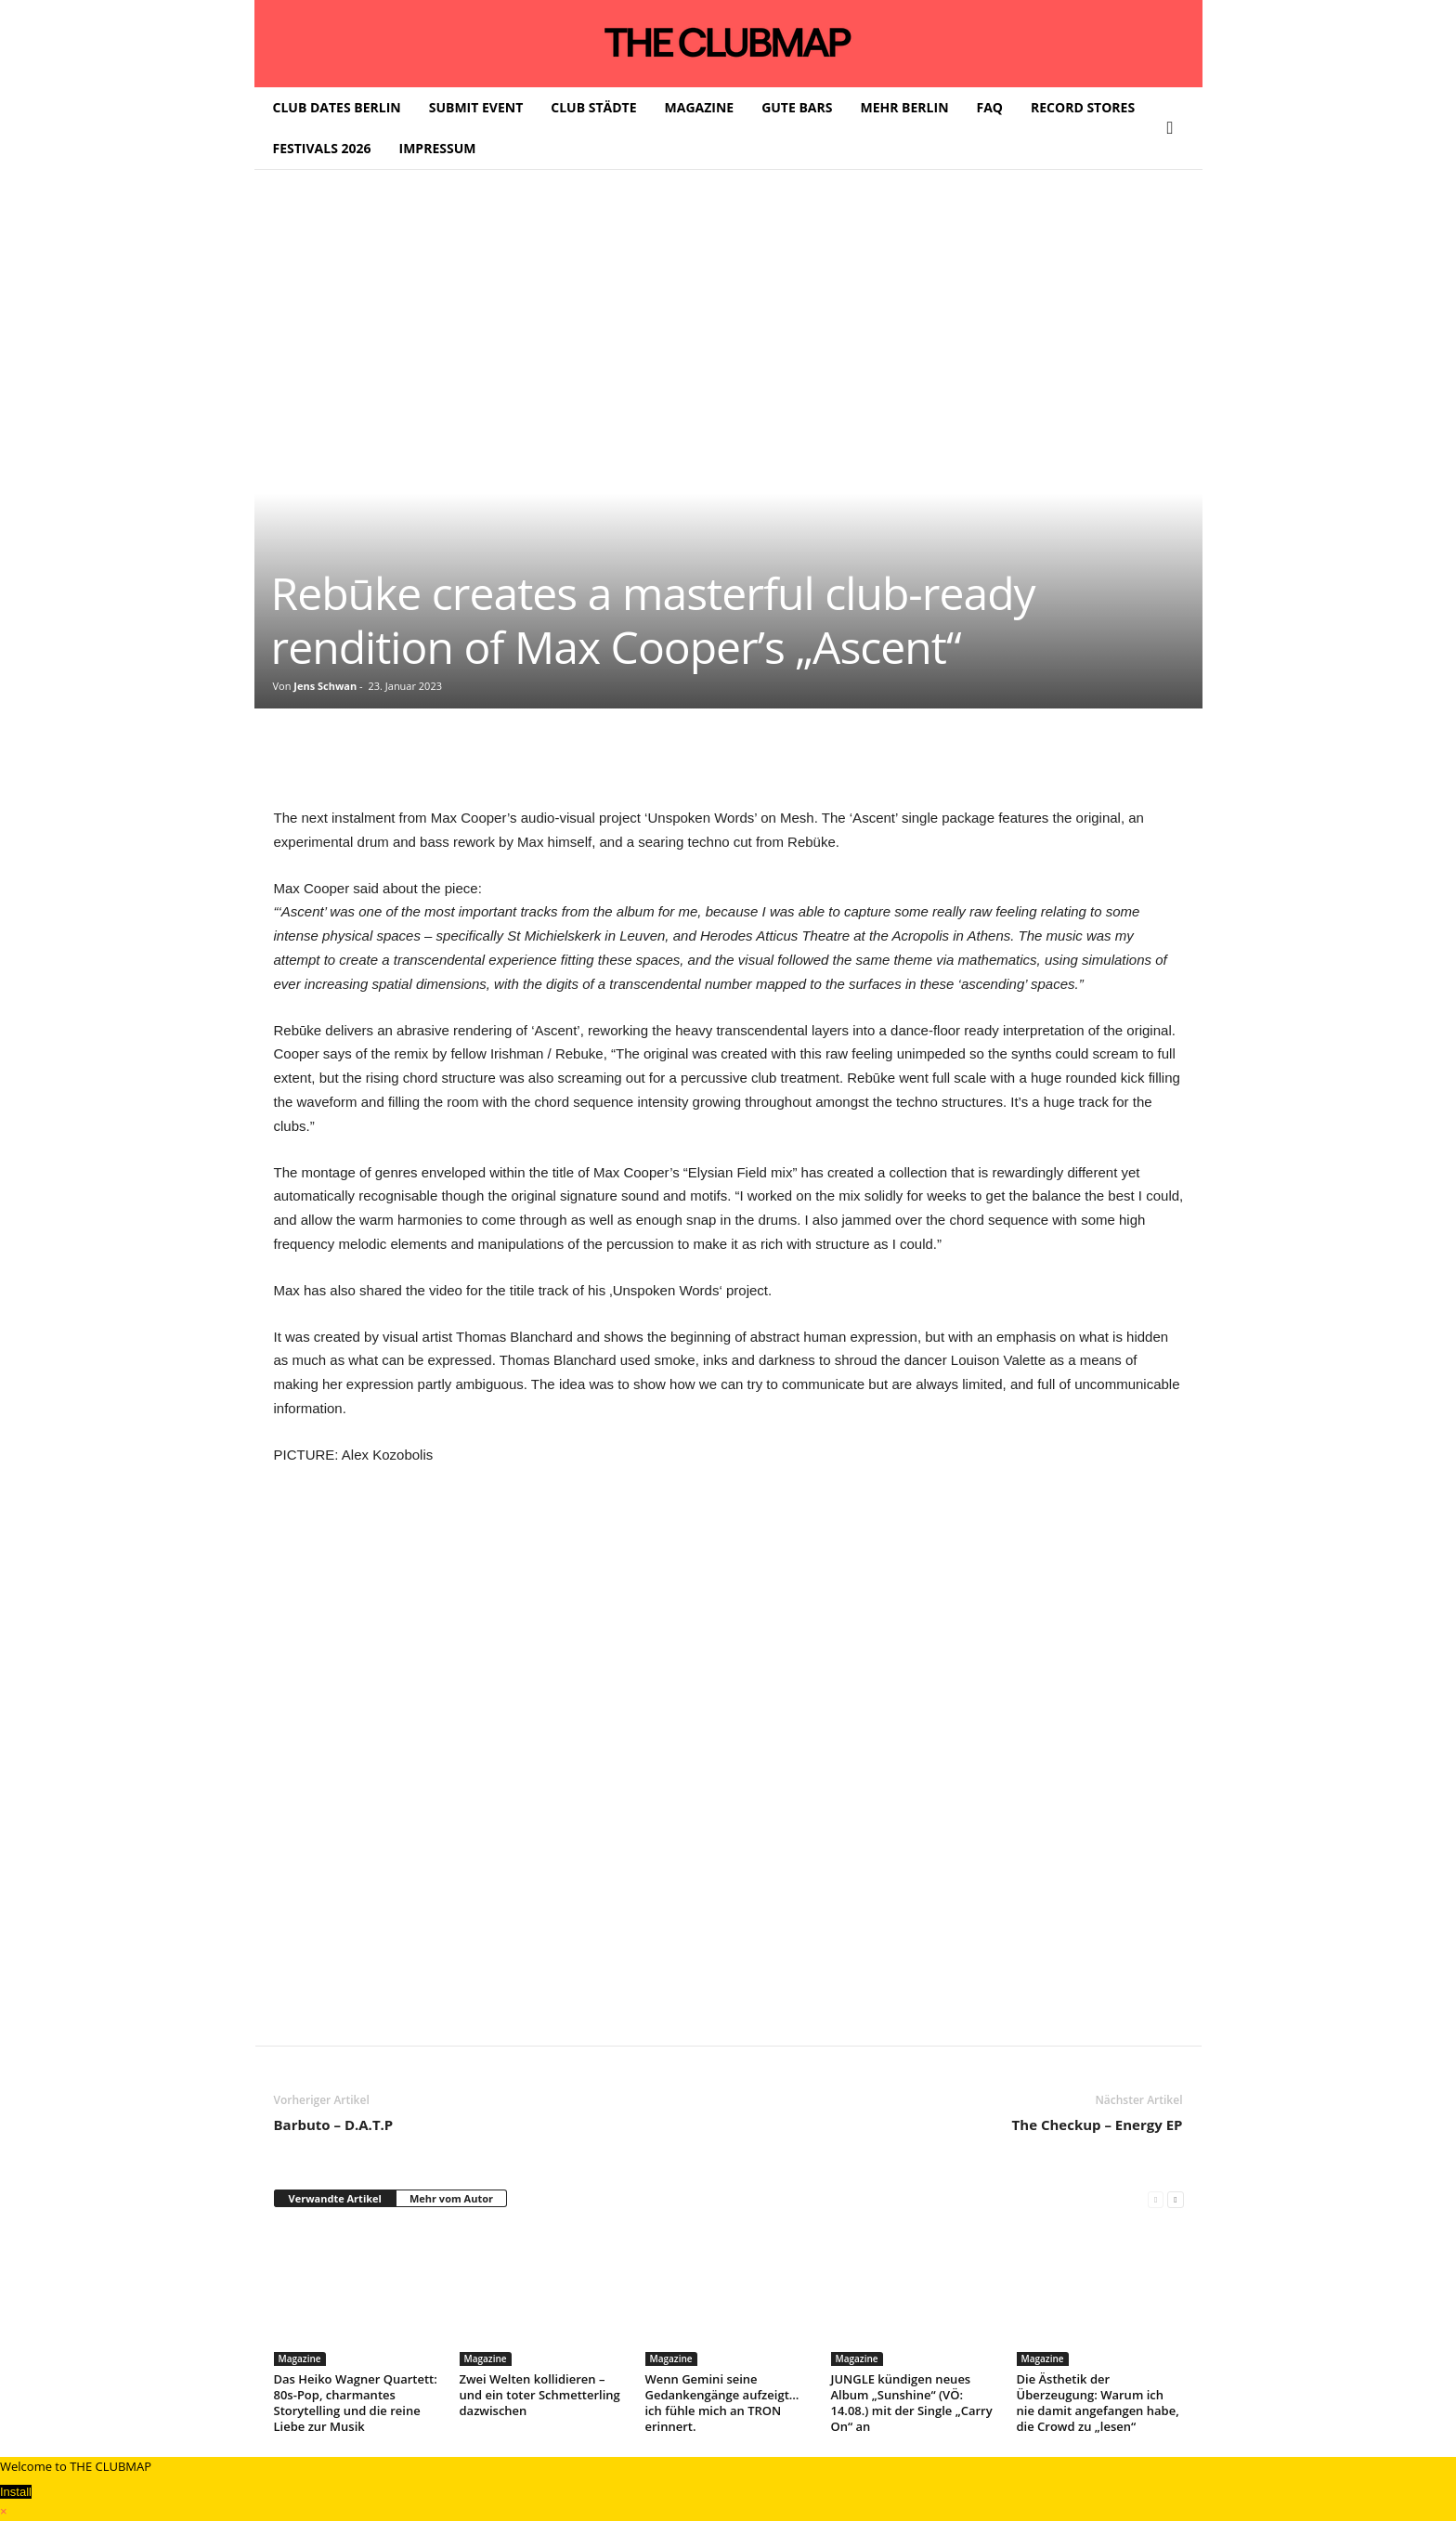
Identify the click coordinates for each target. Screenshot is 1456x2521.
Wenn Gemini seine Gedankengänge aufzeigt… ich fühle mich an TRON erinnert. (722, 2403)
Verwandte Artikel (335, 2198)
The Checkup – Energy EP (1097, 2124)
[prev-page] (1156, 2199)
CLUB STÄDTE (593, 107)
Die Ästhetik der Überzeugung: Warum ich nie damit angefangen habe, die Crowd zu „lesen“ (1098, 2403)
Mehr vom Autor (451, 2198)
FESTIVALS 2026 (322, 148)
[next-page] (1175, 2199)
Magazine (300, 2358)
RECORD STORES (1083, 107)
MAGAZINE (699, 107)
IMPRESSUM (437, 148)
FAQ (990, 107)
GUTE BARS (796, 107)
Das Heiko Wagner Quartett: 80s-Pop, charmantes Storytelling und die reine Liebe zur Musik (355, 2403)
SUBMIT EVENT (476, 107)
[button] (1174, 128)
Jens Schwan (325, 686)
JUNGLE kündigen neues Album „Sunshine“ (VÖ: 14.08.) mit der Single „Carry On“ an (912, 2403)
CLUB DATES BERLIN (337, 107)
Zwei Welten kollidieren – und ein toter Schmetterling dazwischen (540, 2395)
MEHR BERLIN (904, 107)
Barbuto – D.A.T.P (334, 2124)
